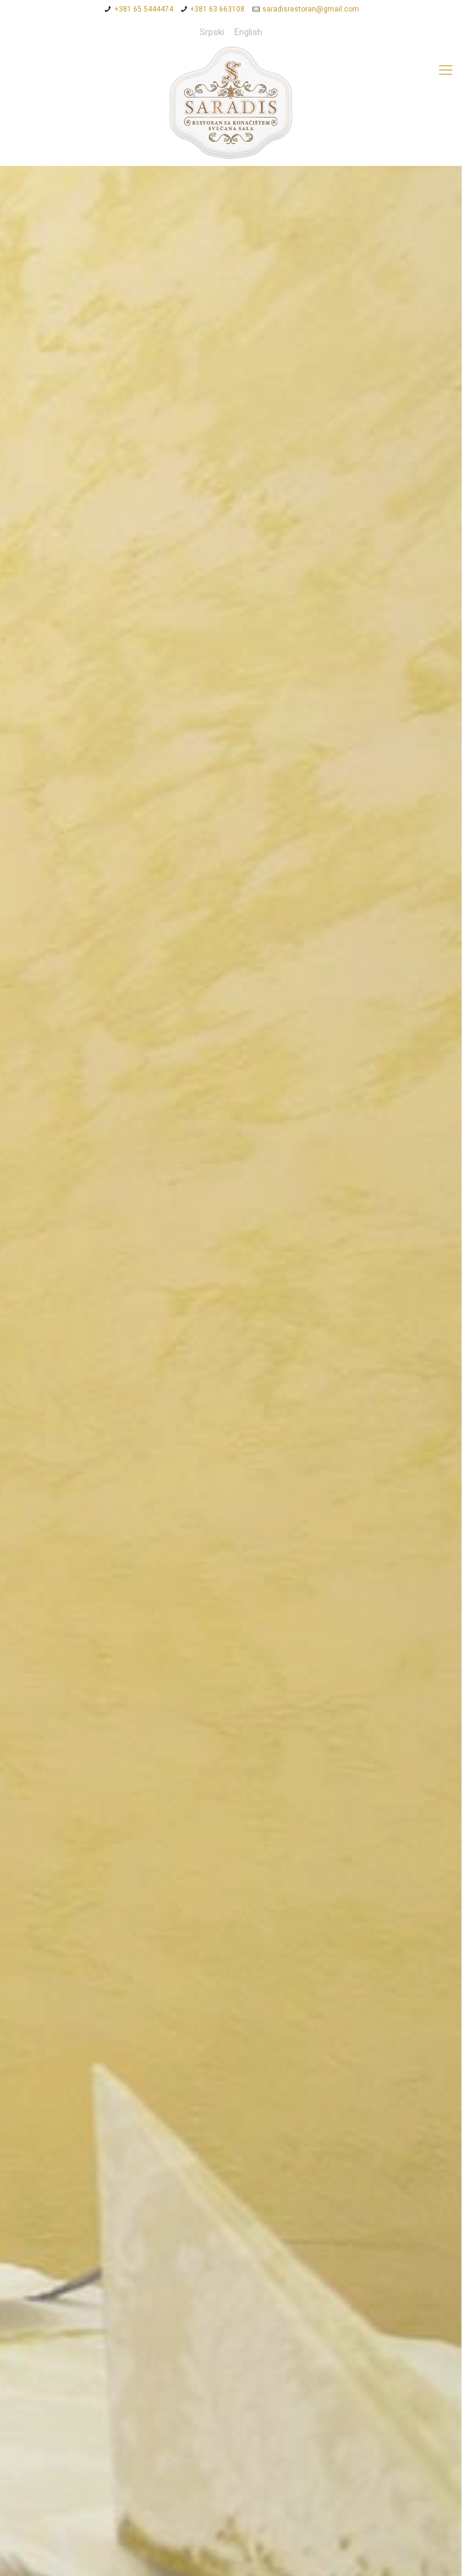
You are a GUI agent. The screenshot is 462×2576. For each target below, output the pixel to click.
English (248, 32)
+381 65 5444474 (143, 9)
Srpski (212, 32)
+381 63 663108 (217, 9)
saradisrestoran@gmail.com (310, 9)
